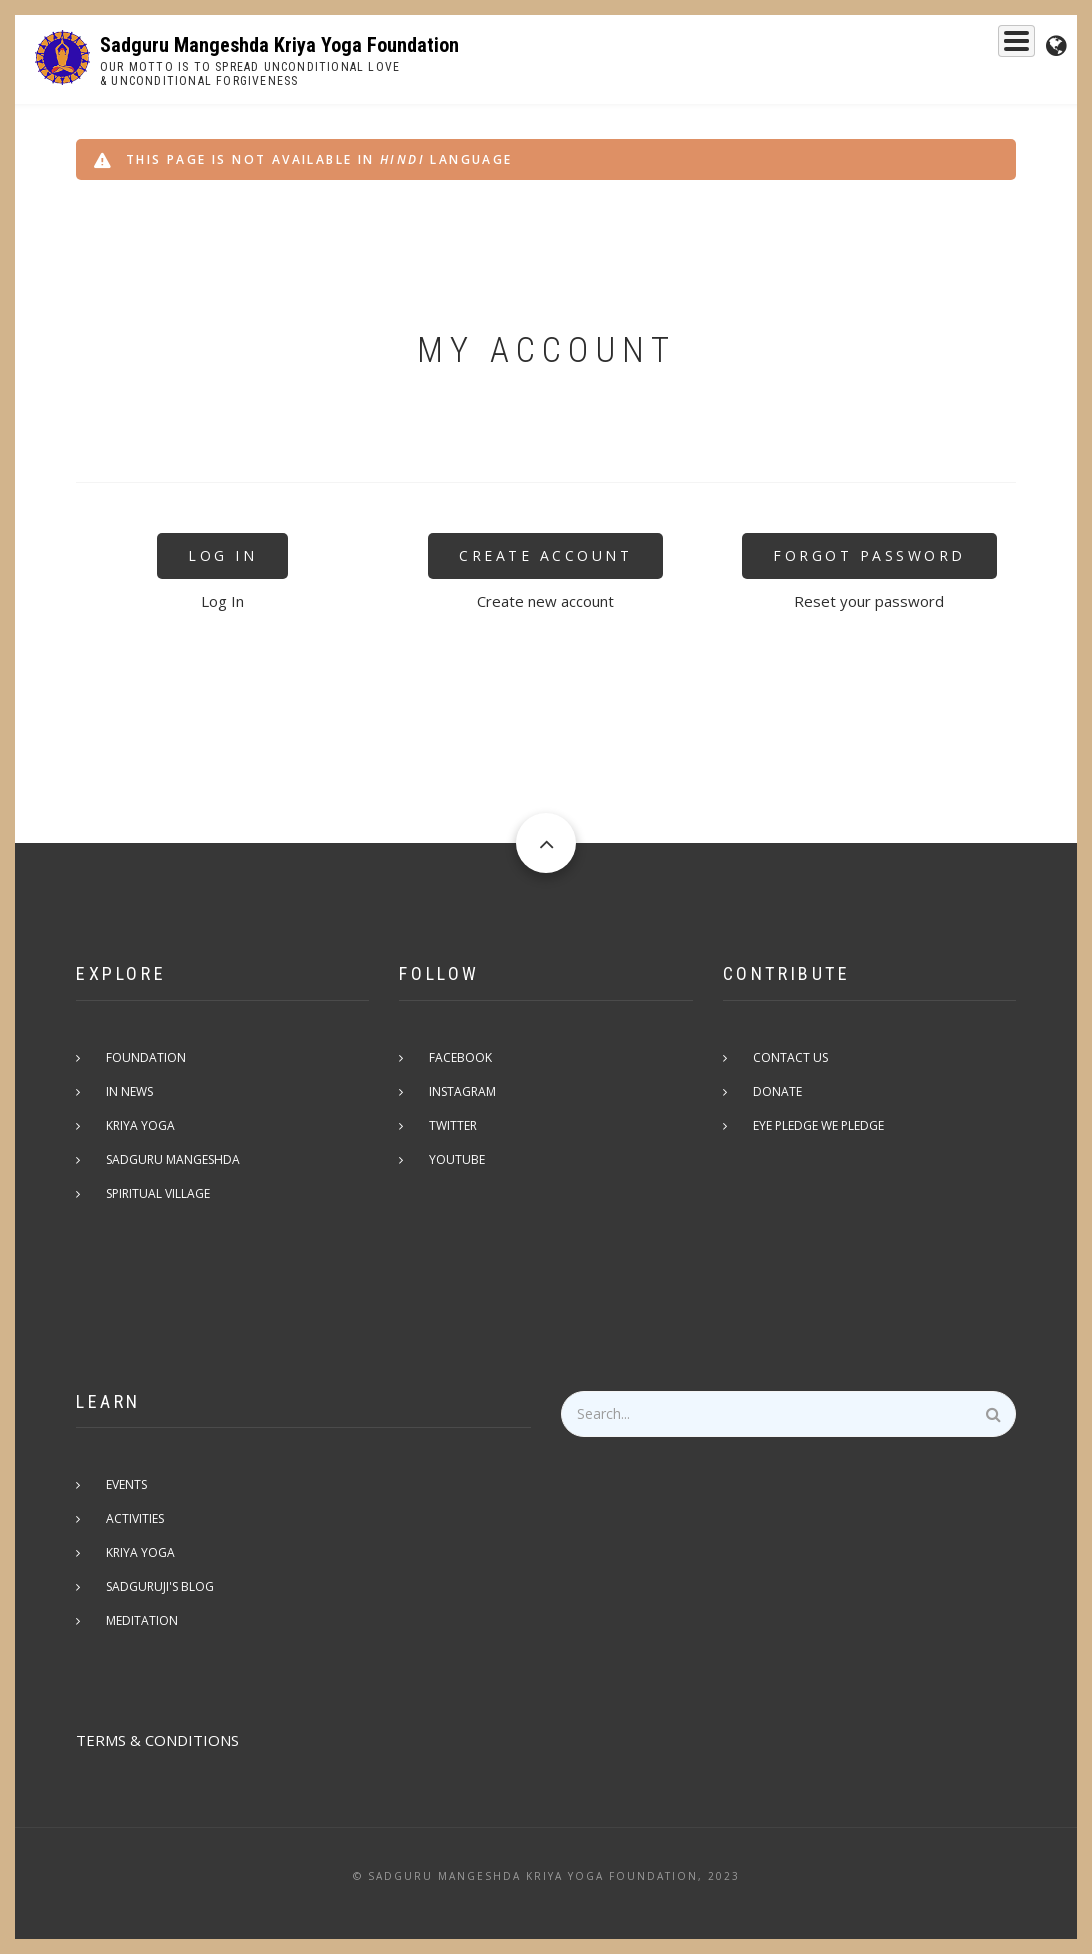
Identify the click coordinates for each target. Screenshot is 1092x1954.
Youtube (457, 1159)
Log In (222, 555)
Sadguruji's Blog (160, 1586)
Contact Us (790, 1057)
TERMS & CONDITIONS (157, 1740)
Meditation (142, 1620)
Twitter (453, 1125)
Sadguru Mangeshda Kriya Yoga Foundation (279, 45)
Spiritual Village (158, 1193)
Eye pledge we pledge (818, 1125)
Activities (135, 1518)
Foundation (902, 47)
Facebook (460, 1057)
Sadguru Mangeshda (648, 47)
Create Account (545, 555)
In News (129, 1091)
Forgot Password (869, 555)
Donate (777, 1091)
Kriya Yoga (792, 47)
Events (996, 47)
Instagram (462, 1091)
